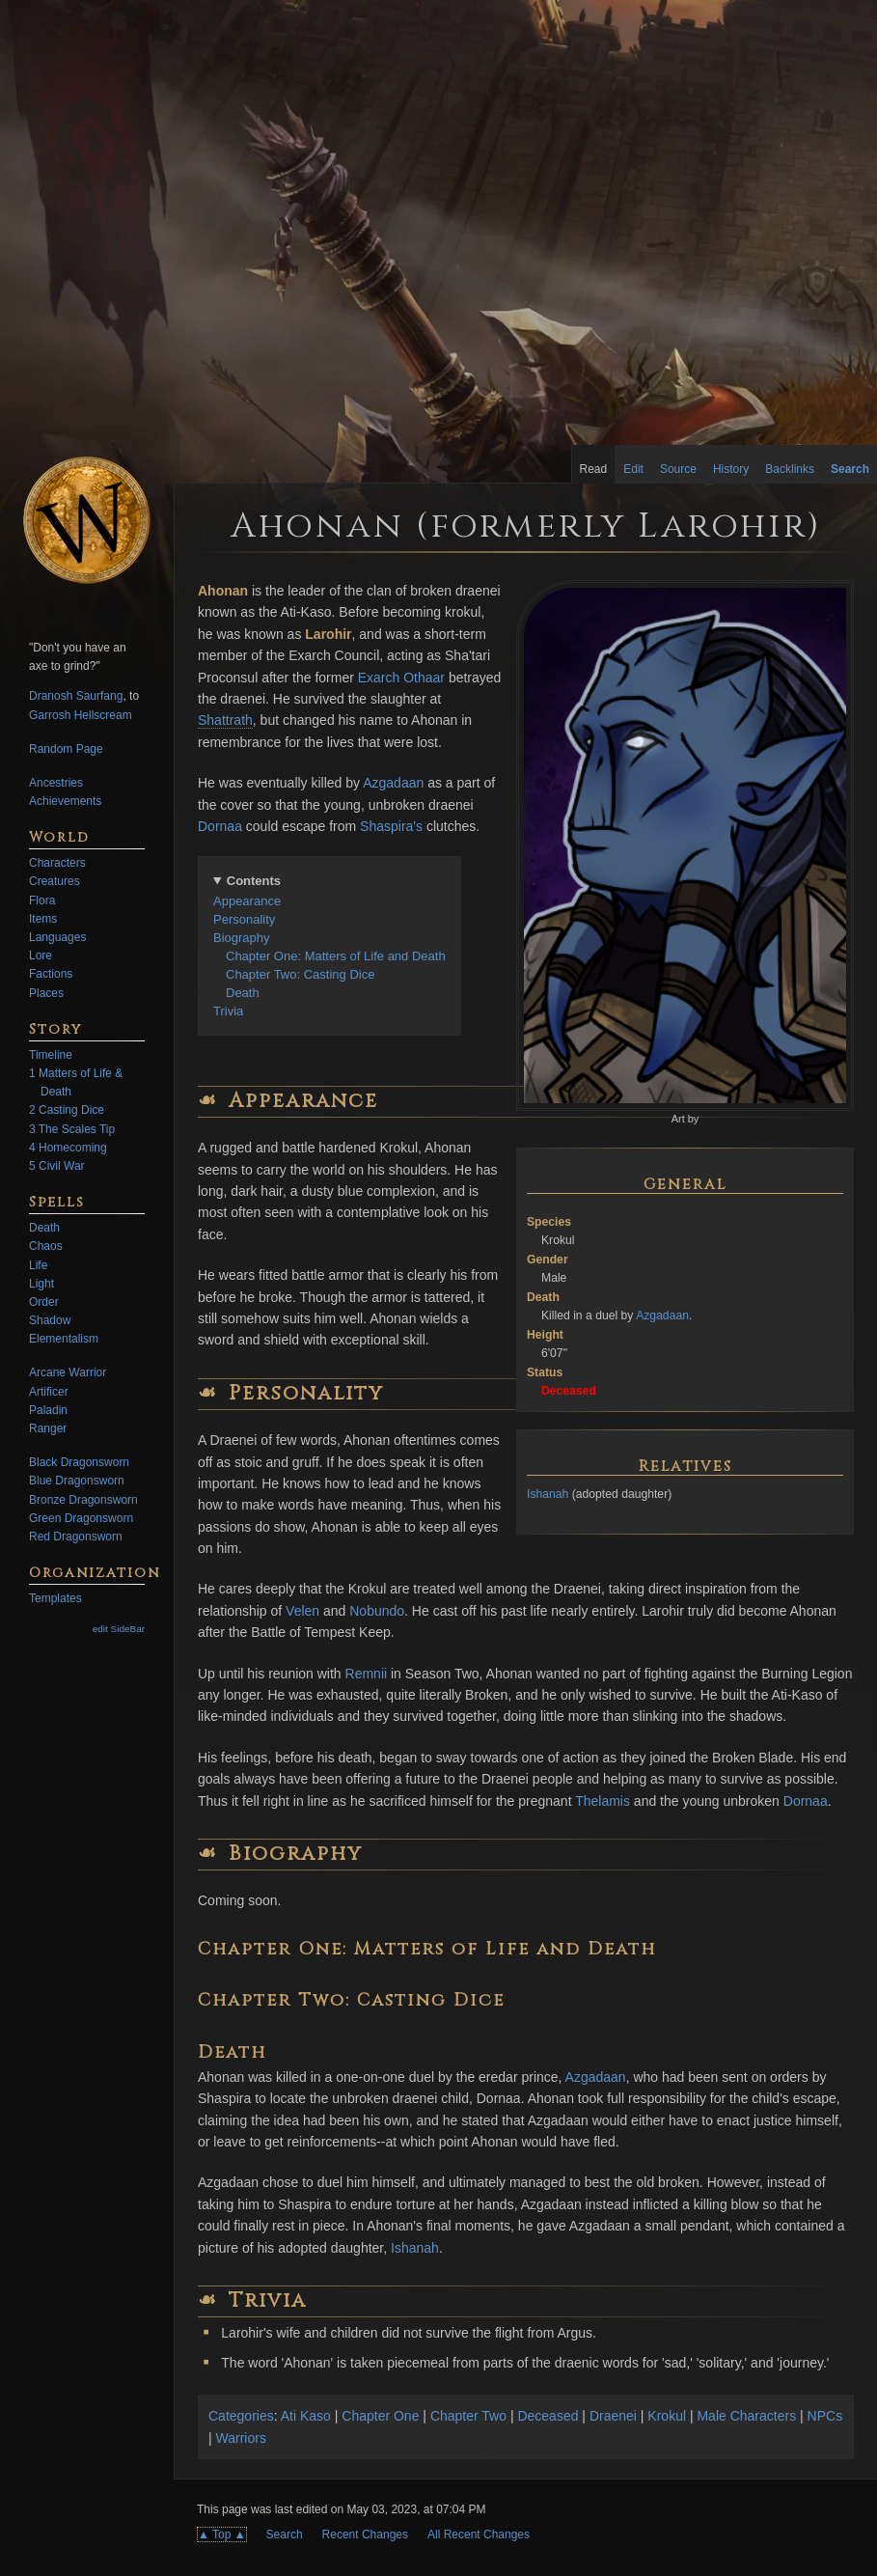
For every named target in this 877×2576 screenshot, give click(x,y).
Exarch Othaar (401, 677)
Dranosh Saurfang (76, 696)
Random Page (66, 749)
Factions (50, 974)
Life (38, 1265)
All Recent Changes (478, 2534)
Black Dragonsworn (79, 1462)
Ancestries (56, 782)
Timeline (50, 1055)
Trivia (228, 1011)
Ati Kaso (306, 2416)
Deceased (547, 2416)
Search (284, 2534)
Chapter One (380, 2416)
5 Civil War (57, 1166)
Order (44, 1302)
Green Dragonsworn (81, 1518)
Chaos (46, 1246)
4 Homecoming (68, 1147)
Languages (57, 937)
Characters (57, 863)
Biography (241, 937)
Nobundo (376, 1611)
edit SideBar (119, 1628)
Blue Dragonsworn (76, 1480)
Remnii (366, 1673)
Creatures (54, 881)
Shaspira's (391, 826)
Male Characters (746, 2416)
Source (678, 469)
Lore (40, 955)
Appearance (247, 901)
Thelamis (602, 1801)
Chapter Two (468, 2416)
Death (243, 992)
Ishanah (547, 1494)
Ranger (48, 1428)
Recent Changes (365, 2534)
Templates (55, 1598)
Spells (57, 1202)
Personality (244, 919)
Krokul (666, 2416)
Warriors (241, 2438)
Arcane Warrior (67, 1372)
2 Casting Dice (66, 1110)
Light (41, 1283)
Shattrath (225, 720)
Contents (254, 880)
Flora (42, 900)
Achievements (65, 801)
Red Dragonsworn (76, 1536)
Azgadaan (662, 1315)
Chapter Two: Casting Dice (300, 974)
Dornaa (220, 826)
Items (43, 919)
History (731, 469)
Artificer (49, 1392)
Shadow (49, 1320)
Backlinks (789, 469)
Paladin (48, 1410)
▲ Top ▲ (222, 2534)
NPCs (825, 2416)
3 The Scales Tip (72, 1129)
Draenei (613, 2416)
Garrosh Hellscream (80, 715)
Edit (633, 469)
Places (46, 993)
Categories (241, 2416)
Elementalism (63, 1338)
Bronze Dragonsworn (83, 1500)
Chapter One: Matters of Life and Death (336, 956)
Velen (302, 1611)
